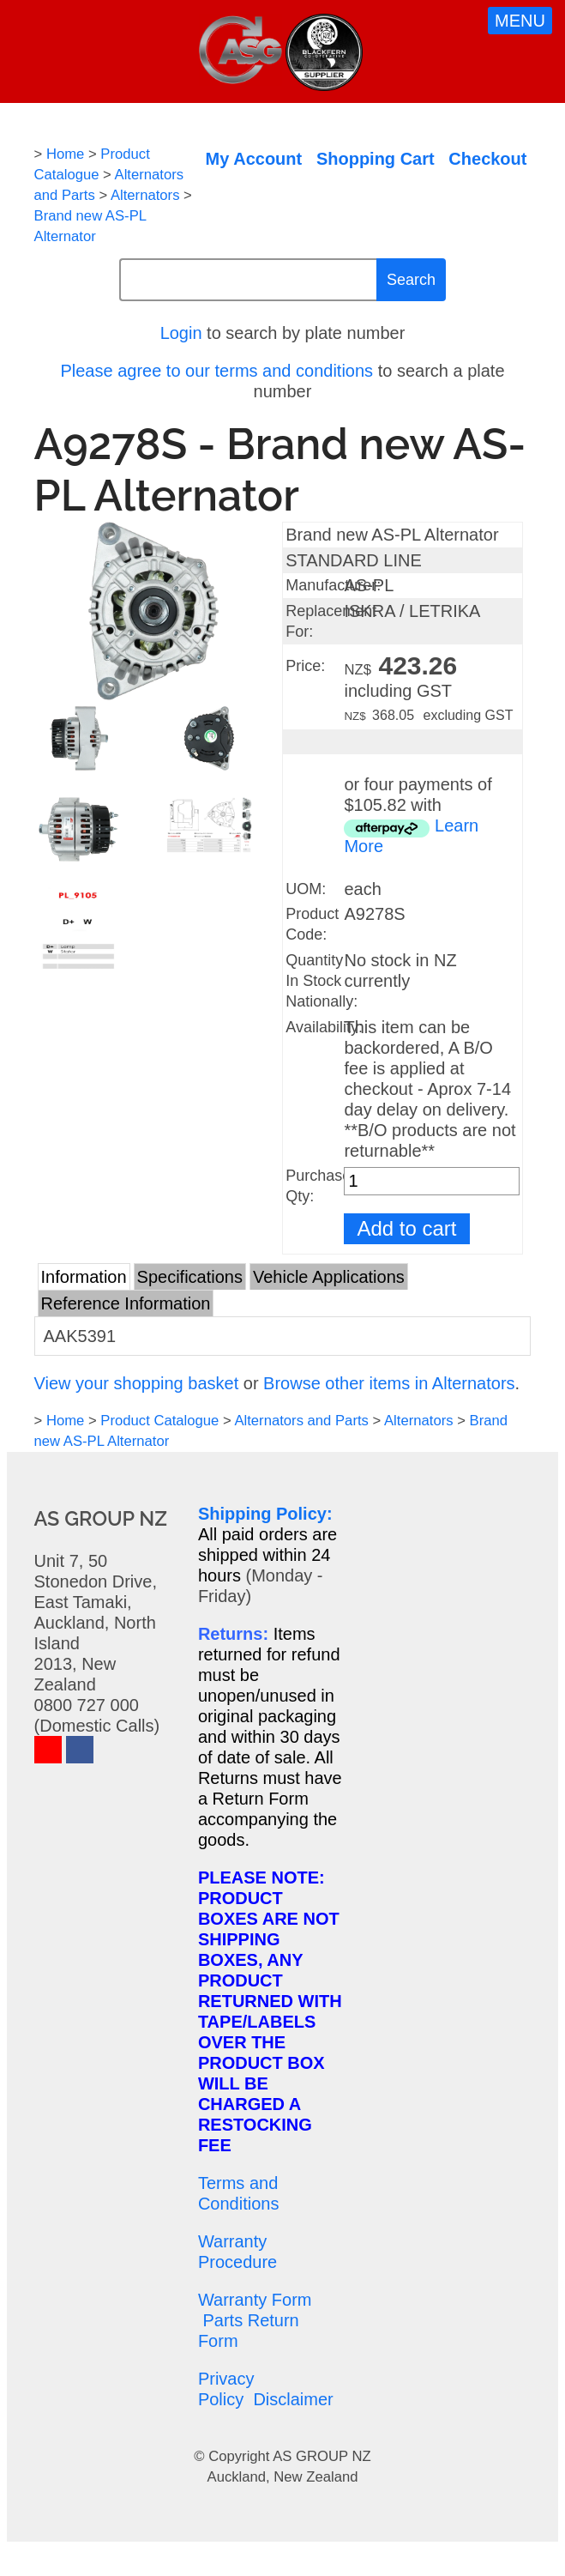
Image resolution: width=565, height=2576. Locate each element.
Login (181, 333)
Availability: (324, 1027)
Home (65, 154)
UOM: (306, 889)
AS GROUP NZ (321, 2456)
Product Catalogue (159, 1420)
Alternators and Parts (301, 1420)
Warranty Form (255, 2299)
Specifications (190, 1276)
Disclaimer (293, 2399)
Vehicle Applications (329, 1276)
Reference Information (126, 1303)
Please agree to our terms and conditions (216, 370)
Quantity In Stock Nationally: (322, 981)
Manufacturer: (333, 585)
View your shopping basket (136, 1383)
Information (84, 1276)
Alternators (145, 195)
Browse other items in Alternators (388, 1383)
